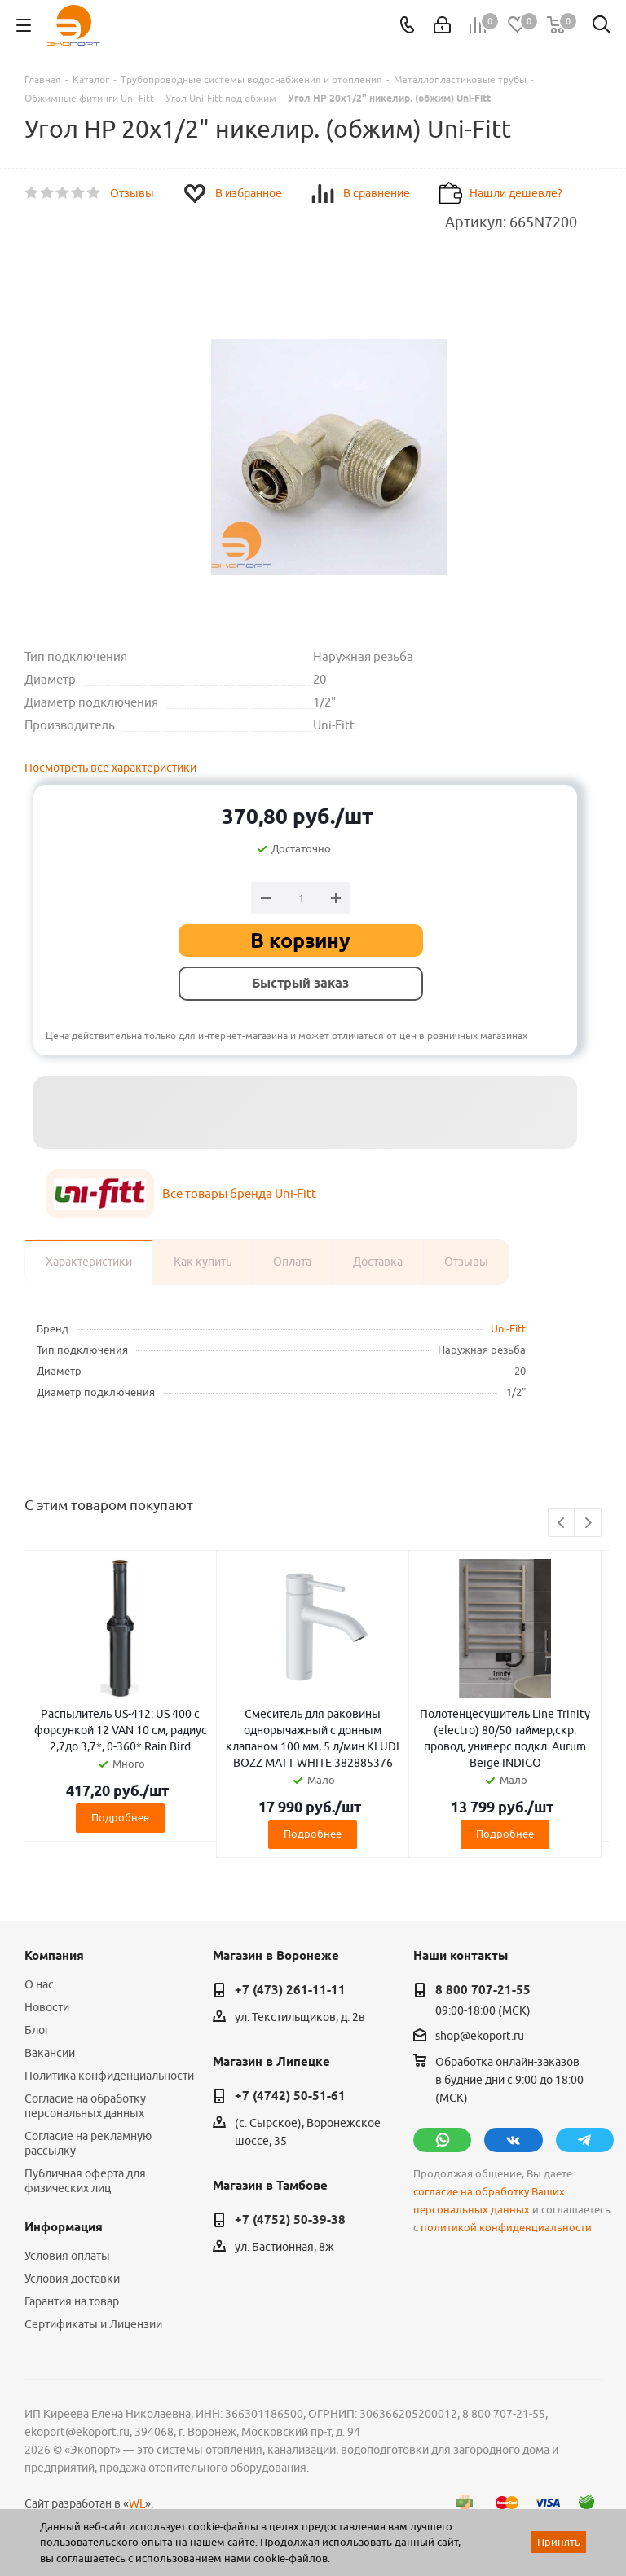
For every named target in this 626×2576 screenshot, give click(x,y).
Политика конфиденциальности (109, 2075)
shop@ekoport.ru (479, 2035)
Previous (562, 1523)
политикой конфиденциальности (506, 2228)
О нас (39, 1984)
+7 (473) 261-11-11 (290, 1990)
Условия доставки (72, 2278)
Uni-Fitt (508, 1328)
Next (588, 1523)
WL (137, 2503)
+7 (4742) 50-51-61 (290, 2096)
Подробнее (120, 1817)
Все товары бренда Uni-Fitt (239, 1193)
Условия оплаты (67, 2255)
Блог (37, 2030)
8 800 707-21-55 (483, 1990)
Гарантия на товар (71, 2301)
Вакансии (49, 2052)
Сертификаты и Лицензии (93, 2324)
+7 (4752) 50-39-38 (290, 2220)
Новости (46, 2007)
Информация (63, 2227)
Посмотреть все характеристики (110, 767)
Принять (558, 2541)
